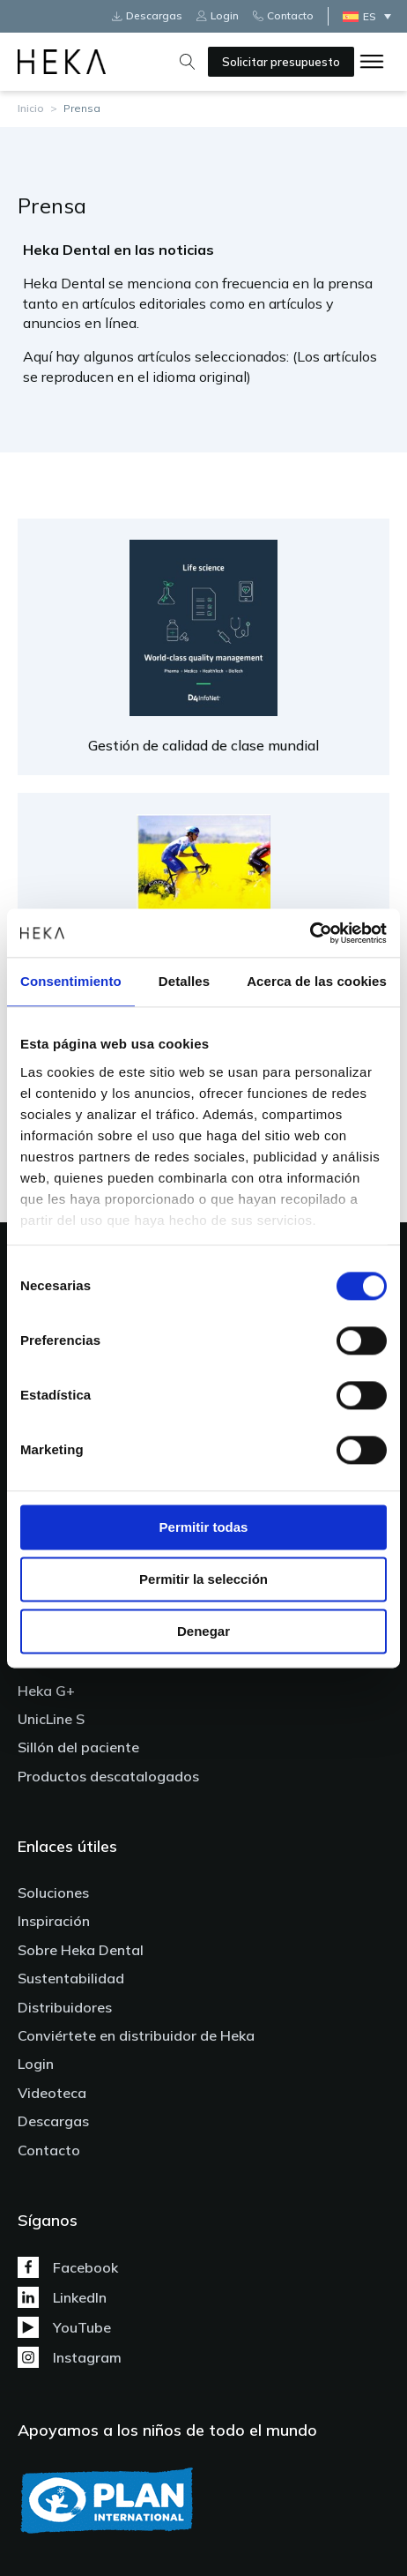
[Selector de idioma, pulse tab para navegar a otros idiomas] (371, 16)
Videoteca (52, 2093)
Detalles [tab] (184, 981)
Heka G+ (46, 1690)
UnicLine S (51, 1719)
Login (36, 2063)
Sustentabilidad (71, 1978)
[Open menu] (371, 62)
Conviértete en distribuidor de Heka (136, 2035)
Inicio (31, 108)
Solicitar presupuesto (281, 62)
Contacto (49, 2150)
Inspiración (54, 1921)
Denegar (203, 1631)
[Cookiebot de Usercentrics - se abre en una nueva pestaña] (310, 933)
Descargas (53, 2121)
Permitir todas (203, 1526)
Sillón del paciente (78, 1747)
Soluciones (53, 1892)
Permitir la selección (203, 1579)
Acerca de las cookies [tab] (317, 981)
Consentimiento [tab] (71, 981)
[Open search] (187, 62)
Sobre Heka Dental (81, 1950)
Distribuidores (65, 2007)
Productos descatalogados (108, 1776)
